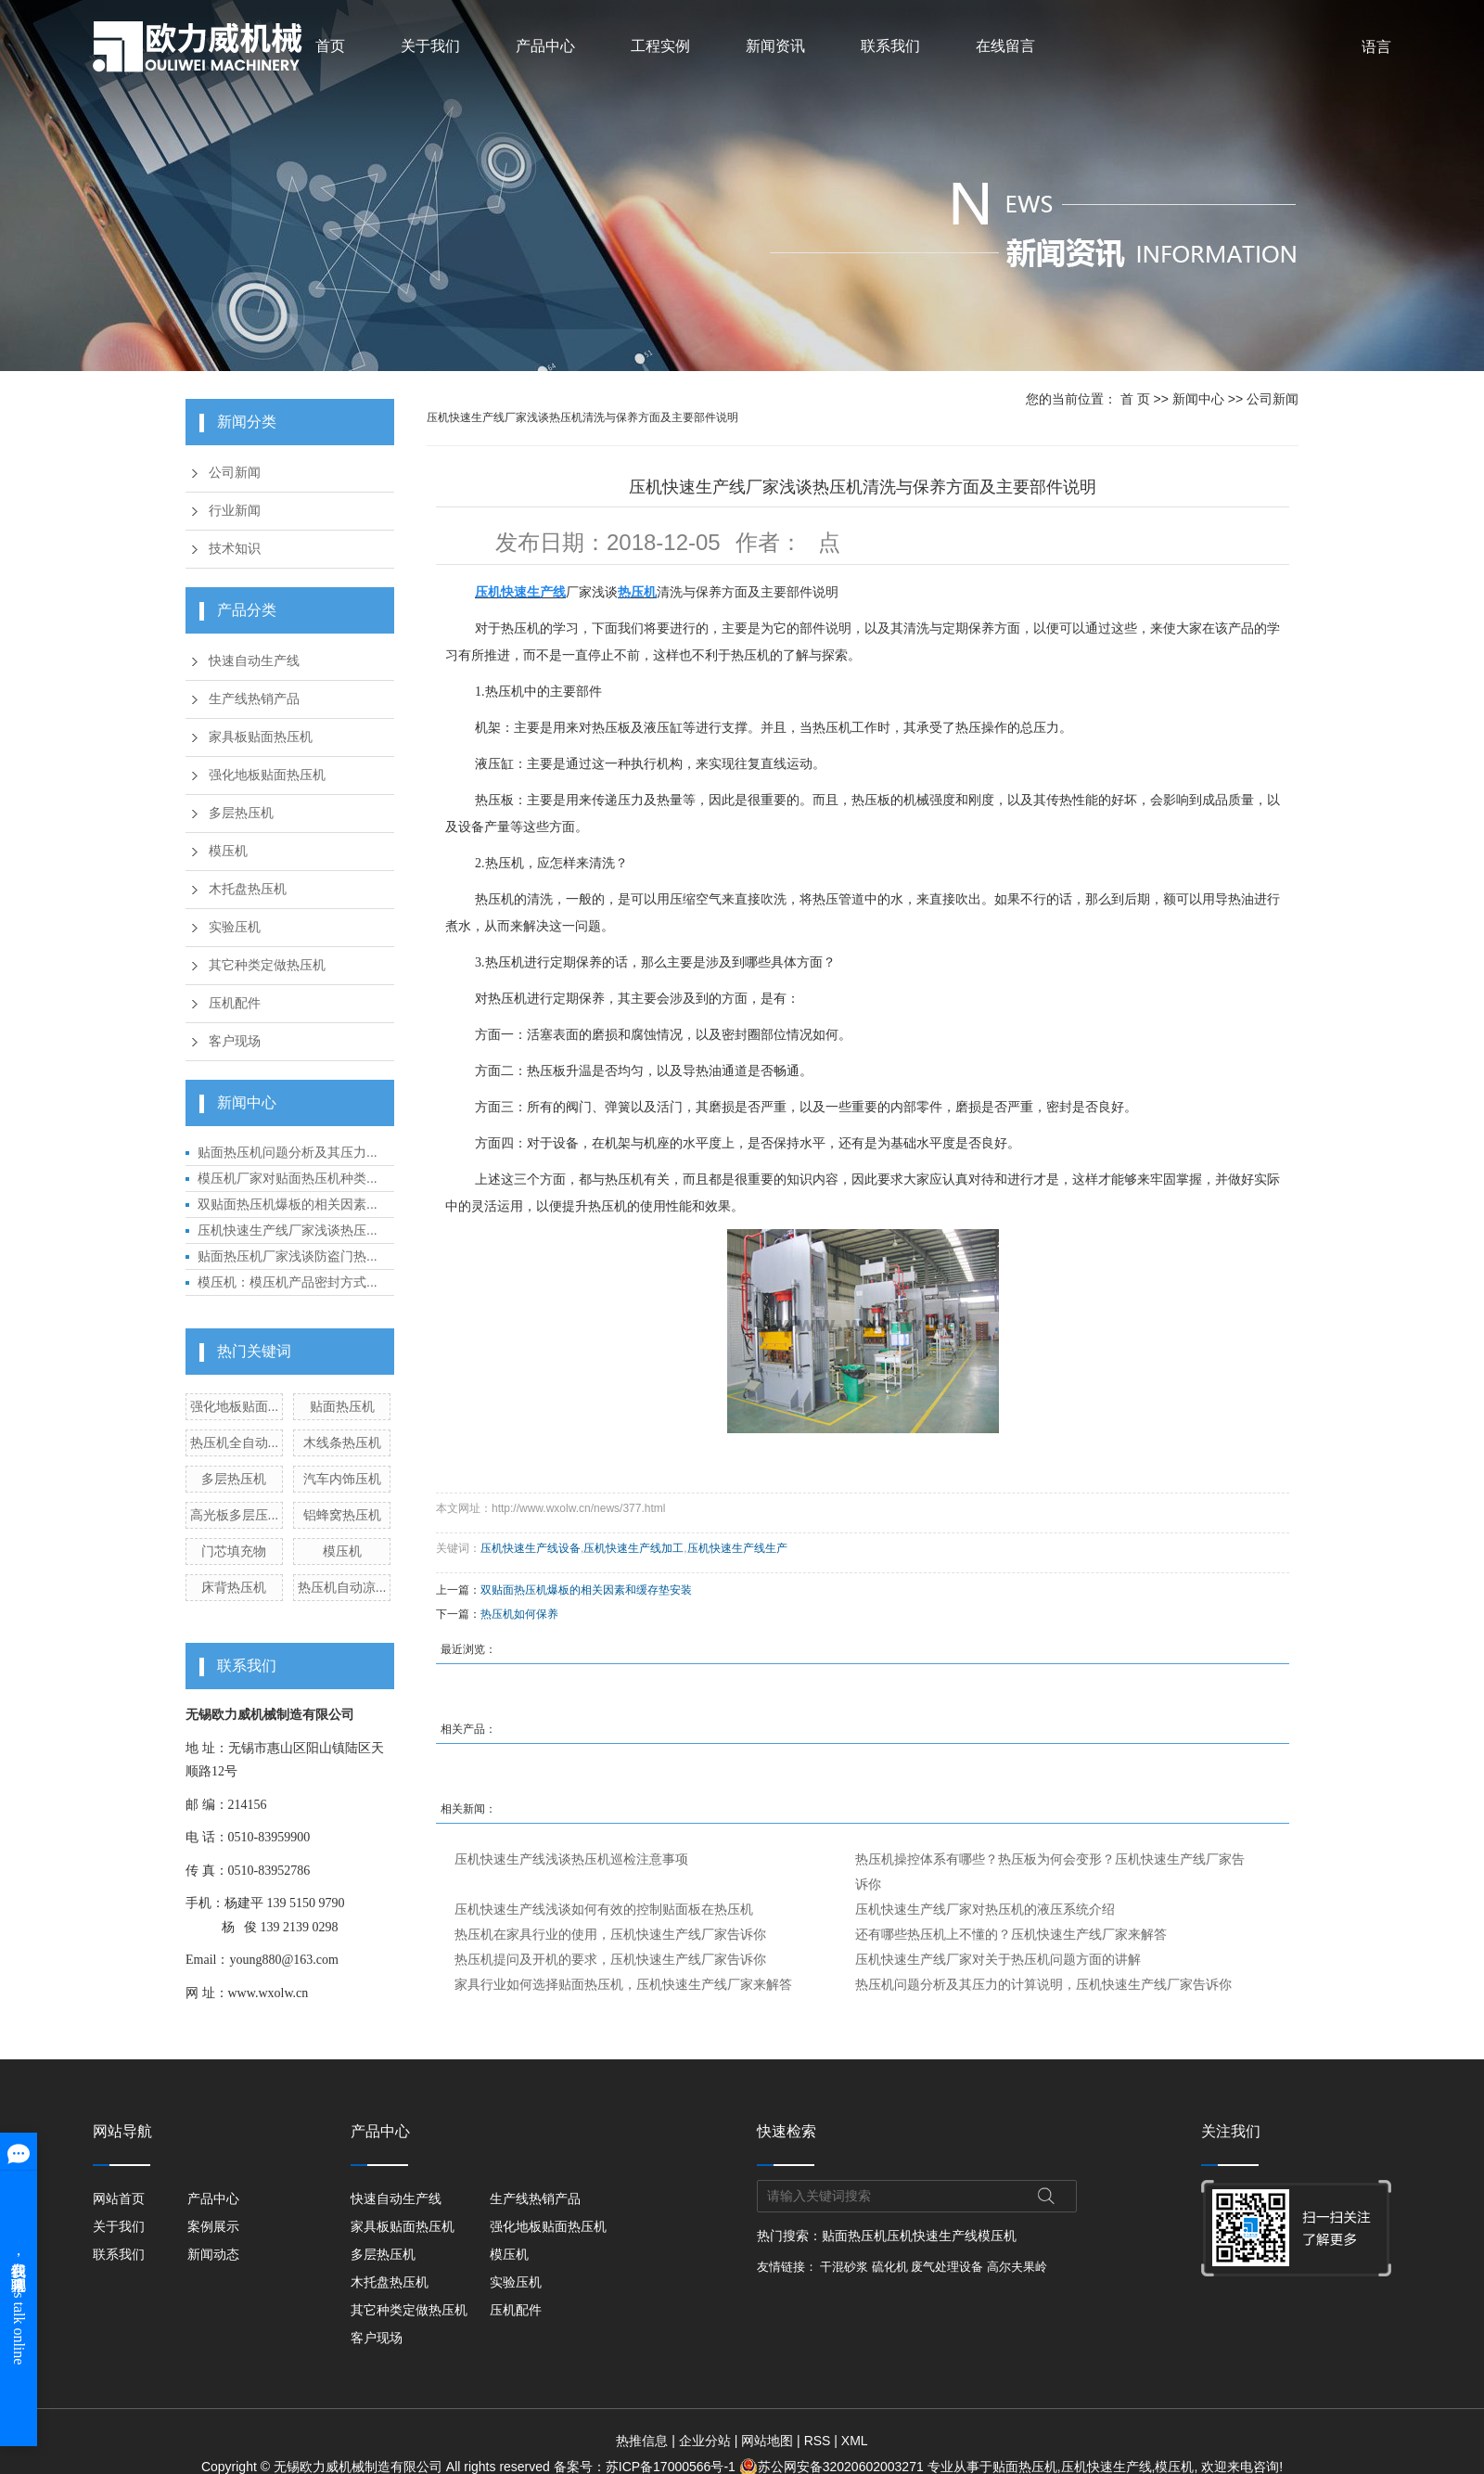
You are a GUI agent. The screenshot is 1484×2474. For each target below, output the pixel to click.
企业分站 (705, 2440)
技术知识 (235, 549)
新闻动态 (215, 2254)
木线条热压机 (342, 1442)
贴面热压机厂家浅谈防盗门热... (287, 1256)
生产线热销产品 (254, 699)
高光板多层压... (234, 1514)
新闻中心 (1198, 398)
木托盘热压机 (248, 889)
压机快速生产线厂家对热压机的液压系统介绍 (985, 1909)
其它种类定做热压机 (267, 965)
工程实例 (660, 46)
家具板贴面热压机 (261, 737)
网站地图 (767, 2440)
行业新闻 (235, 511)
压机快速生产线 (932, 2235)
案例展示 (215, 2226)
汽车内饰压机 (342, 1478)
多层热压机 (241, 813)
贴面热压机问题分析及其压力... (287, 1152)
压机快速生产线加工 (633, 1548)
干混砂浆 (844, 2267)
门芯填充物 (233, 1551)
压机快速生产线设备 (530, 1548)
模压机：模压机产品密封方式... (287, 1282)
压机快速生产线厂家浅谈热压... (287, 1230)
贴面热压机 (342, 1406)
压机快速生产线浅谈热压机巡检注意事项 (571, 1859)
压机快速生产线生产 (737, 1548)
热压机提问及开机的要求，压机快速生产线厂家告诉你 (610, 1959)
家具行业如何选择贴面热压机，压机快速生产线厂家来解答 (623, 1984)
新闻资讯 (775, 46)
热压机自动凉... (342, 1587)
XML (854, 2440)
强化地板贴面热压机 (267, 775)
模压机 (228, 851)
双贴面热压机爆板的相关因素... (287, 1204)
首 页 (1135, 398)
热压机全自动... (234, 1442)
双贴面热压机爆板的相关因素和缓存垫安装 (586, 1589)
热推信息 (642, 2440)
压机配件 (235, 1003)
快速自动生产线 (254, 661)
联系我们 (890, 46)
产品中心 (545, 46)
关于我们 (430, 46)
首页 (330, 46)
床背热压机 (233, 1587)
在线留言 (1005, 46)
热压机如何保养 (519, 1614)
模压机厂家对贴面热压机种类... (287, 1178)
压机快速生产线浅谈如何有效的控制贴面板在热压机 (603, 1909)
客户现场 (235, 1041)
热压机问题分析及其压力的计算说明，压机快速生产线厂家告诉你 (1043, 1984)
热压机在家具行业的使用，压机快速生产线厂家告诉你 (610, 1934)
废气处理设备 (947, 2267)
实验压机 (235, 927)
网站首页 (119, 2198)
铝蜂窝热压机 (342, 1514)
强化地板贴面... (234, 1406)
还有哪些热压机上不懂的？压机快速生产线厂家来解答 (1011, 1934)
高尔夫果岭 (1017, 2267)
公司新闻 (235, 473)
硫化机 (890, 2267)
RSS (817, 2440)
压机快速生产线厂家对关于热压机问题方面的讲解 (998, 1959)
